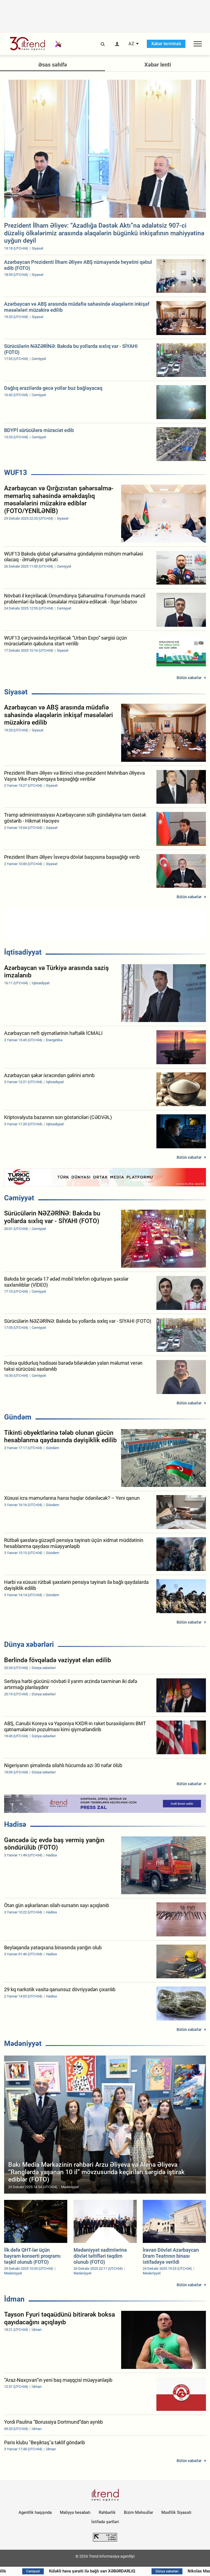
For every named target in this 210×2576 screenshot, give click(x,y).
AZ (131, 44)
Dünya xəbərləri (29, 1644)
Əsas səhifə (52, 64)
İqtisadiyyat (23, 952)
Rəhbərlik (107, 2512)
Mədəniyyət (23, 2043)
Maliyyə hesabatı (75, 2512)
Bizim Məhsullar (138, 2512)
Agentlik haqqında (35, 2512)
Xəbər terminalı (166, 43)
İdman (14, 2299)
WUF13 (15, 472)
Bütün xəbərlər (189, 678)
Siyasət (16, 692)
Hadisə (15, 1824)
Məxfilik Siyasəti (176, 2512)
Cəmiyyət (19, 1198)
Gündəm (17, 1417)
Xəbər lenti (157, 64)
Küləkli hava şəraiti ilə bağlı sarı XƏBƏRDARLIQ (95, 2571)
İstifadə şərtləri (105, 2521)
